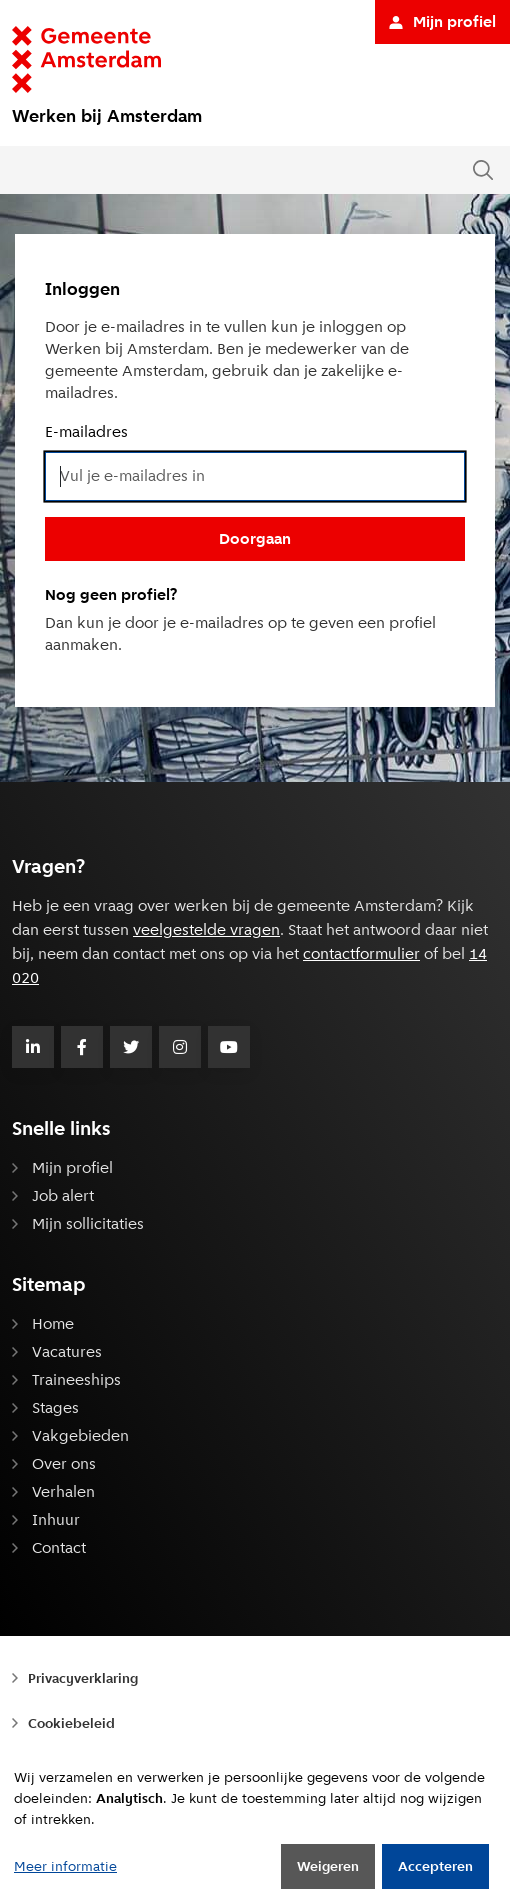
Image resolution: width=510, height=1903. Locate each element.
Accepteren (435, 1866)
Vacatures (67, 1351)
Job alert (63, 1195)
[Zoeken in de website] (483, 170)
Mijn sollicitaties (88, 1223)
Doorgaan (255, 538)
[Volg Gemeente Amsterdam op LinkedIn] (33, 1047)
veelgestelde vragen (206, 929)
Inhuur (56, 1519)
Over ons (64, 1463)
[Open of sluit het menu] (22, 170)
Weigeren (328, 1866)
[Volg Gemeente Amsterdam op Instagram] (180, 1047)
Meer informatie (65, 1866)
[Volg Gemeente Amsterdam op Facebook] (82, 1047)
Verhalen (63, 1491)
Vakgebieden (80, 1435)
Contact (59, 1547)
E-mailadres (86, 431)
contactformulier (361, 953)
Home (53, 1323)
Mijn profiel (442, 21)
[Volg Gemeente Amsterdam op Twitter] (131, 1047)
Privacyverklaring (83, 1678)
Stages (55, 1407)
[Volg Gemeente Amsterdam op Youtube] (229, 1047)
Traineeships (76, 1379)
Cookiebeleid (71, 1723)
